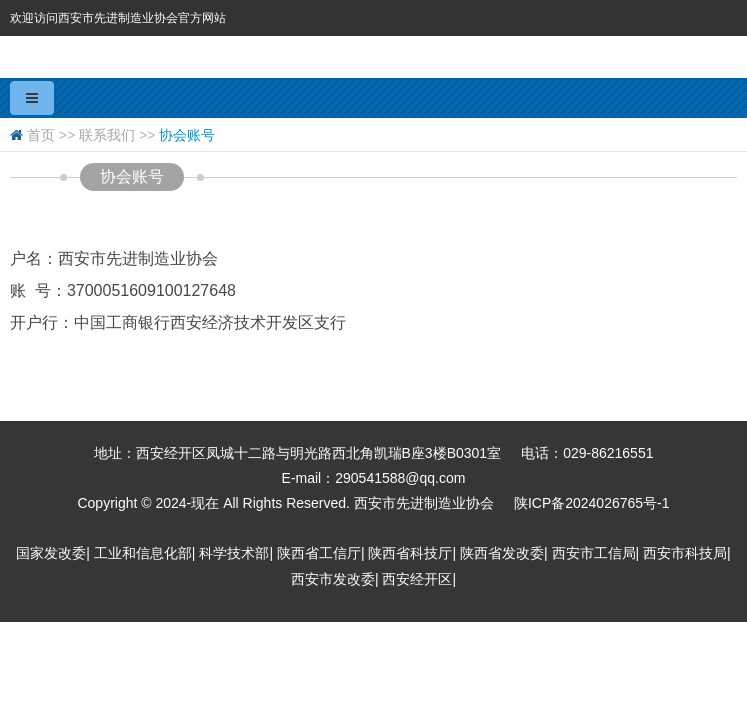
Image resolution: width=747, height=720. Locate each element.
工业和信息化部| (145, 553)
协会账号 (187, 135)
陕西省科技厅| (412, 553)
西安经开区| (419, 579)
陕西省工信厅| (321, 553)
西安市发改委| (335, 579)
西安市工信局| (596, 553)
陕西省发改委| (504, 553)
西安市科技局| (687, 553)
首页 (41, 135)
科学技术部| (236, 553)
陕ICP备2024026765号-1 (592, 503)
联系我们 (107, 135)
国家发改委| (53, 553)
